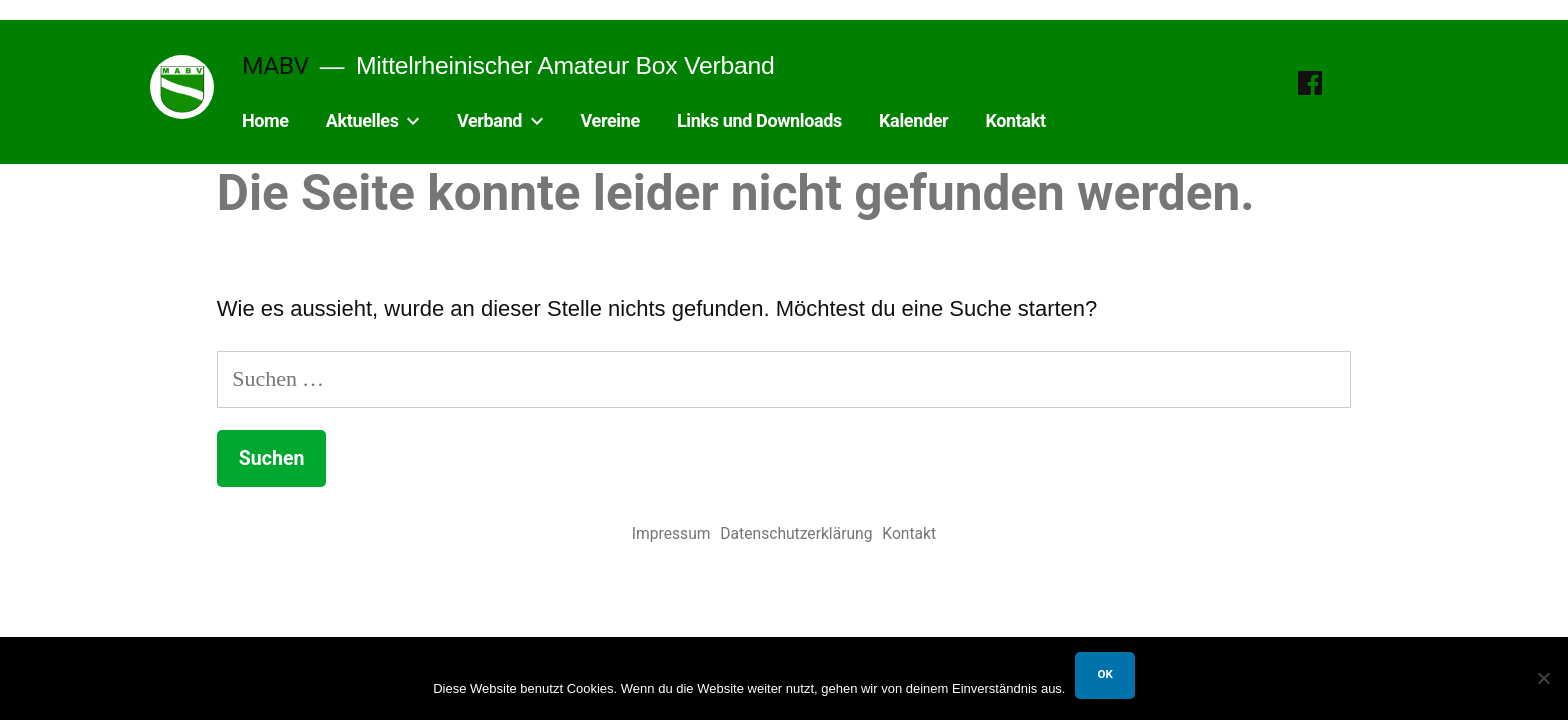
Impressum (671, 533)
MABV (275, 65)
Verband (489, 120)
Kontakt (1015, 120)
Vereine (610, 120)
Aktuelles (362, 120)
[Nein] (1543, 678)
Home (265, 120)
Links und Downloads (759, 120)
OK (1104, 674)
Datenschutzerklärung (796, 533)
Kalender (913, 120)
